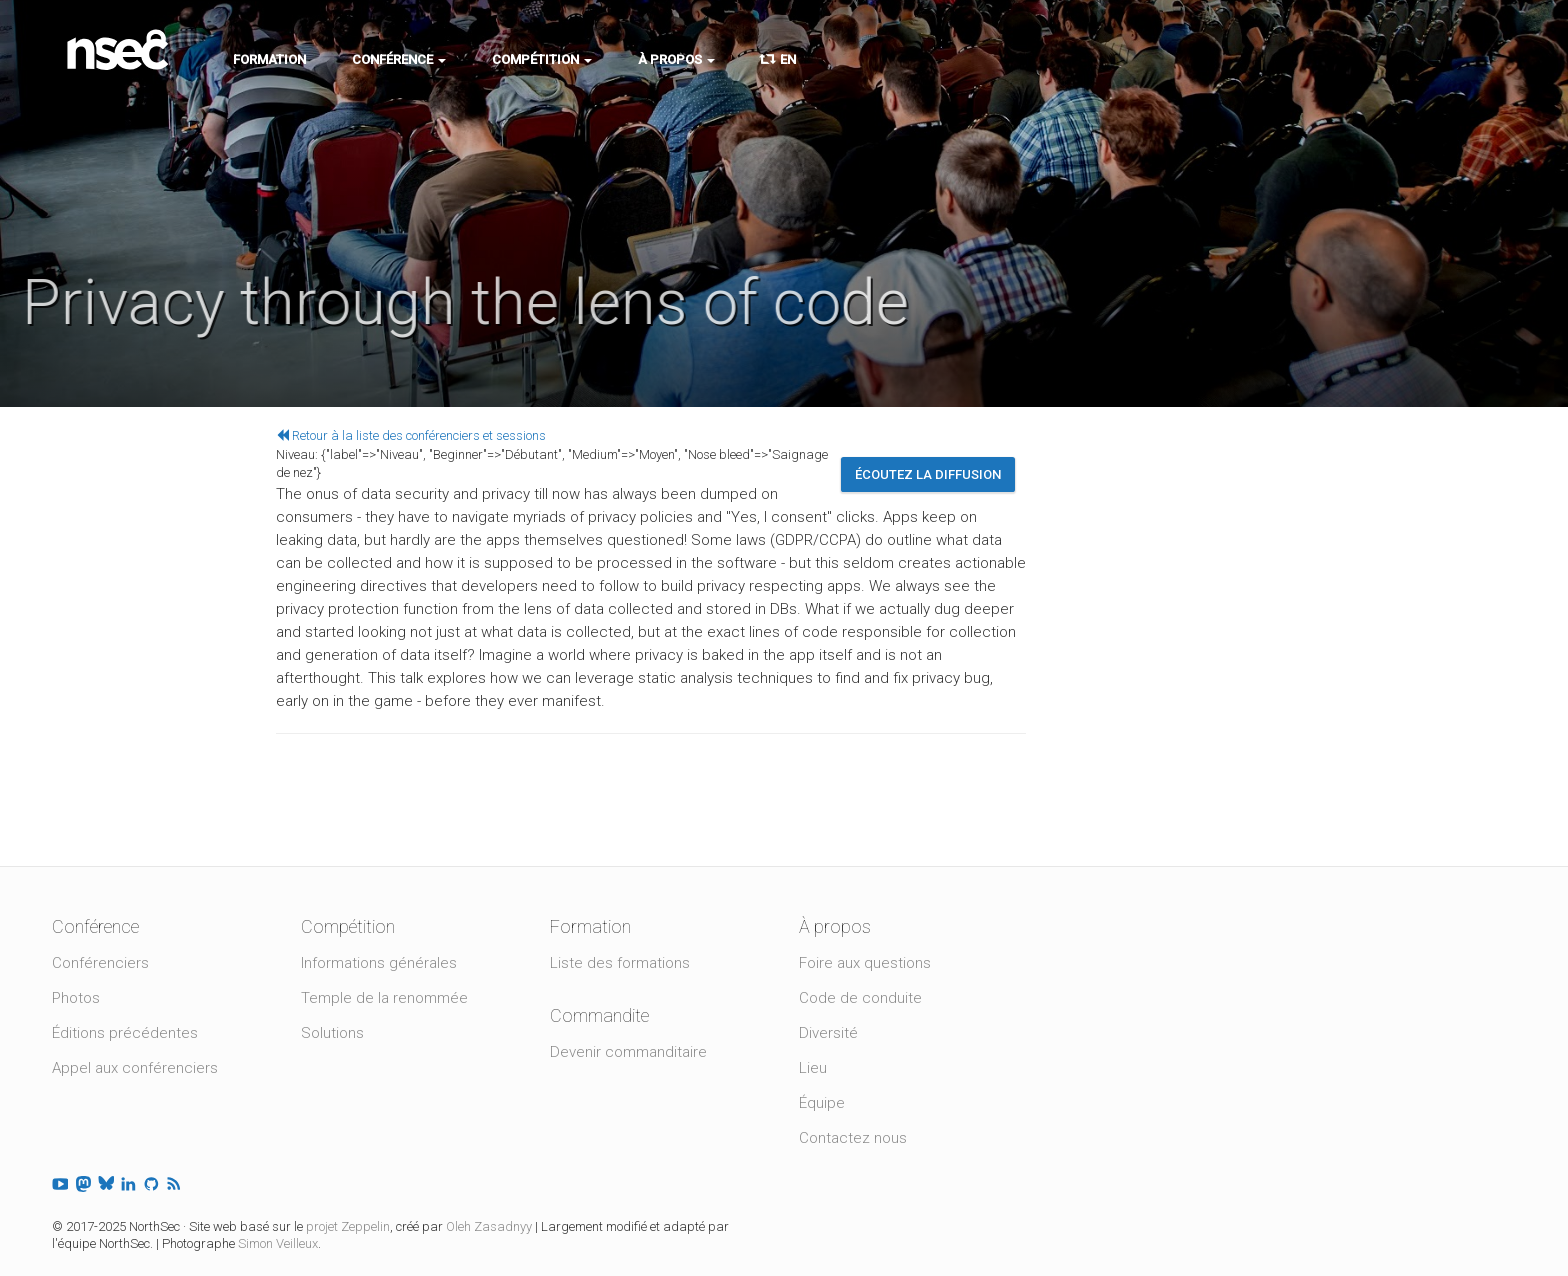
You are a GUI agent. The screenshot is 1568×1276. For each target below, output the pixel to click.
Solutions (332, 1033)
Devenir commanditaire (628, 1052)
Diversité (828, 1033)
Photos (76, 998)
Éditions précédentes (125, 1033)
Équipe (822, 1103)
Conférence (399, 59)
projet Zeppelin (348, 1226)
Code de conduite (860, 998)
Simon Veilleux (278, 1243)
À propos (676, 59)
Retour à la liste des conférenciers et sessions (411, 435)
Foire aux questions (865, 963)
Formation (269, 59)
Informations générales (379, 963)
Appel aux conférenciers (135, 1068)
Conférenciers (100, 963)
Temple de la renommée (384, 998)
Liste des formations (620, 963)
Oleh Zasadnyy (489, 1226)
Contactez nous (853, 1138)
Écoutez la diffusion (928, 474)
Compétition (542, 59)
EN (778, 59)
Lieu (813, 1068)
